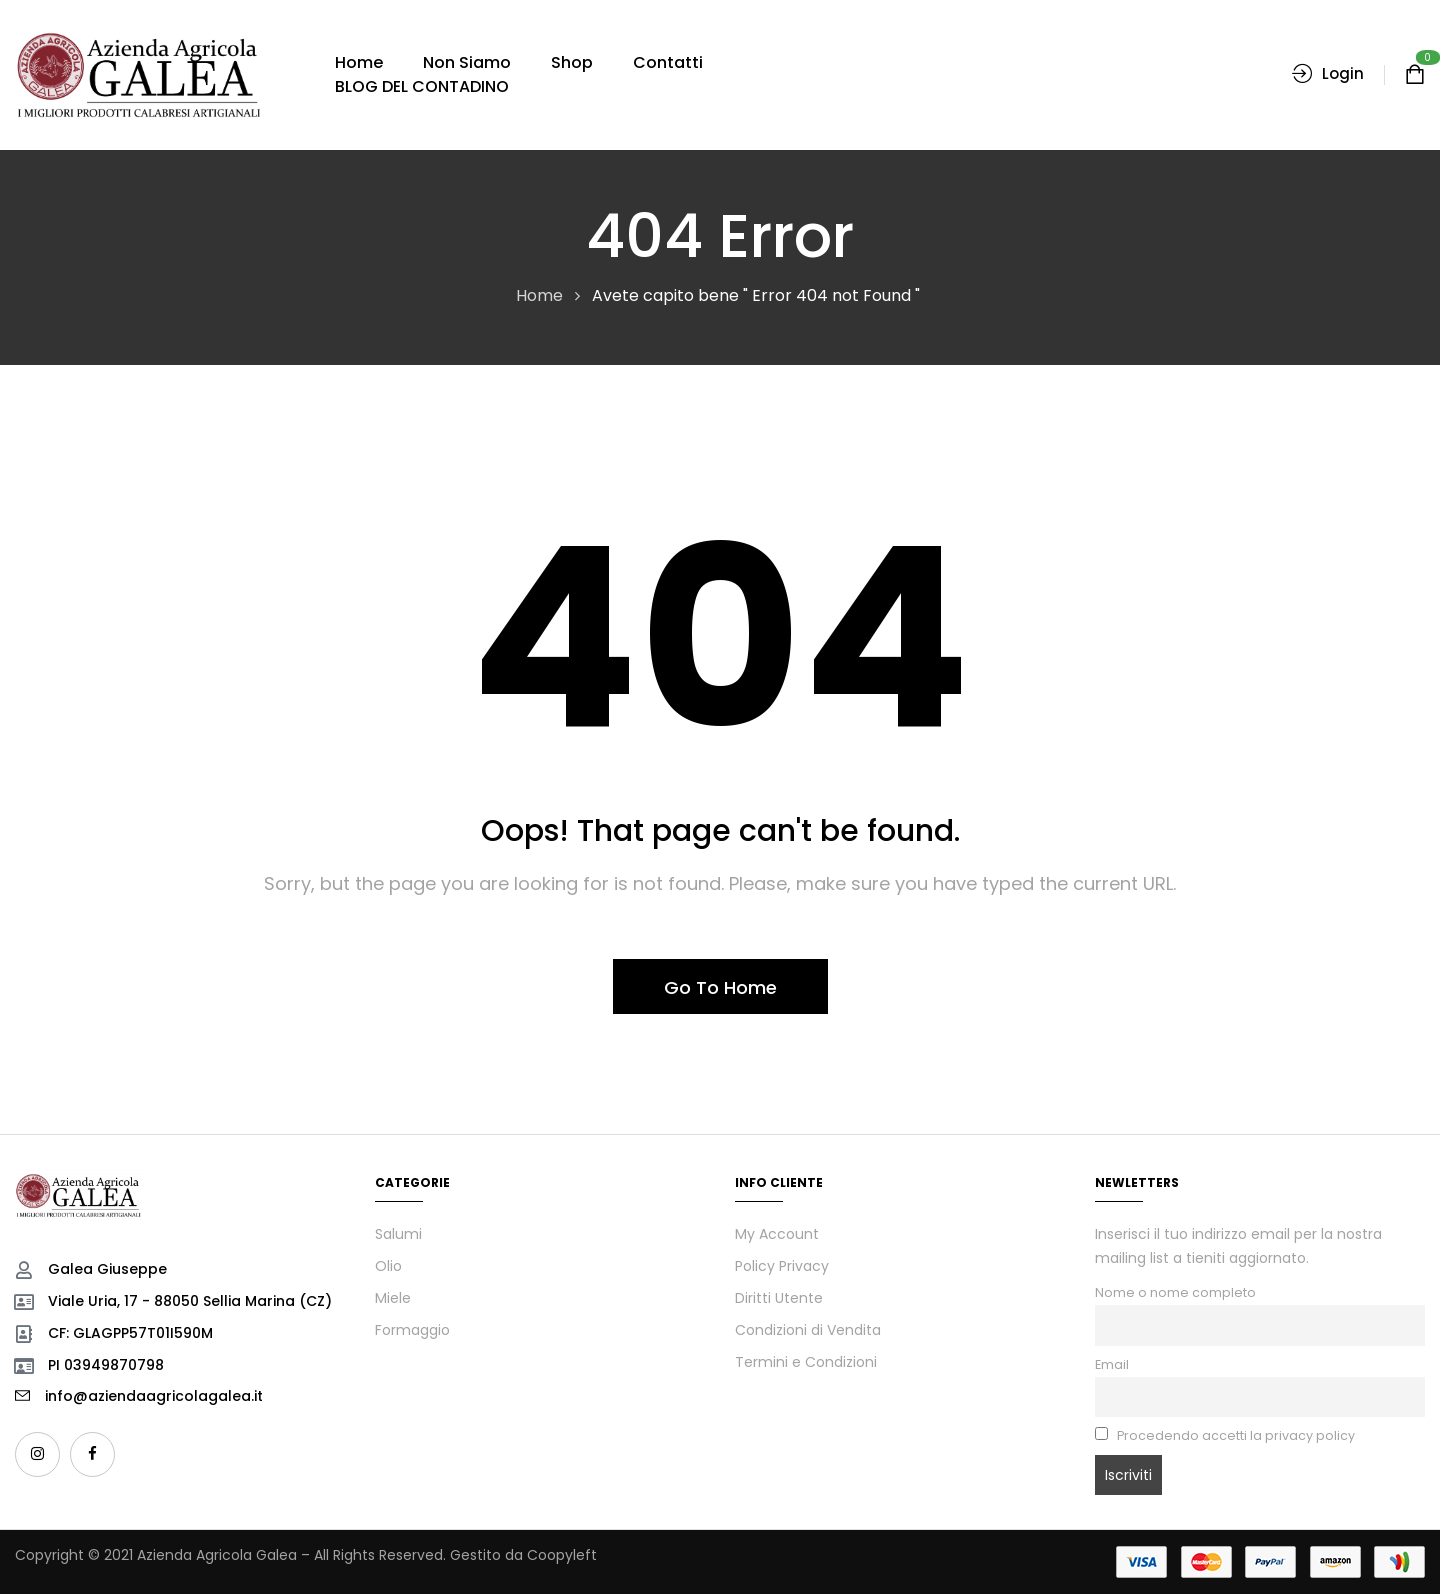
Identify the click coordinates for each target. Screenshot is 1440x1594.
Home (539, 295)
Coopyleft (562, 1555)
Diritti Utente (779, 1298)
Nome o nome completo (1175, 1292)
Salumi (398, 1234)
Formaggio (412, 1330)
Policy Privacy (782, 1266)
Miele (393, 1298)
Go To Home (720, 987)
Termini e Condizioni (806, 1362)
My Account (777, 1234)
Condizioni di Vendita (808, 1330)
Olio (388, 1266)
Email (1112, 1364)
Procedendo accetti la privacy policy (1225, 1435)
